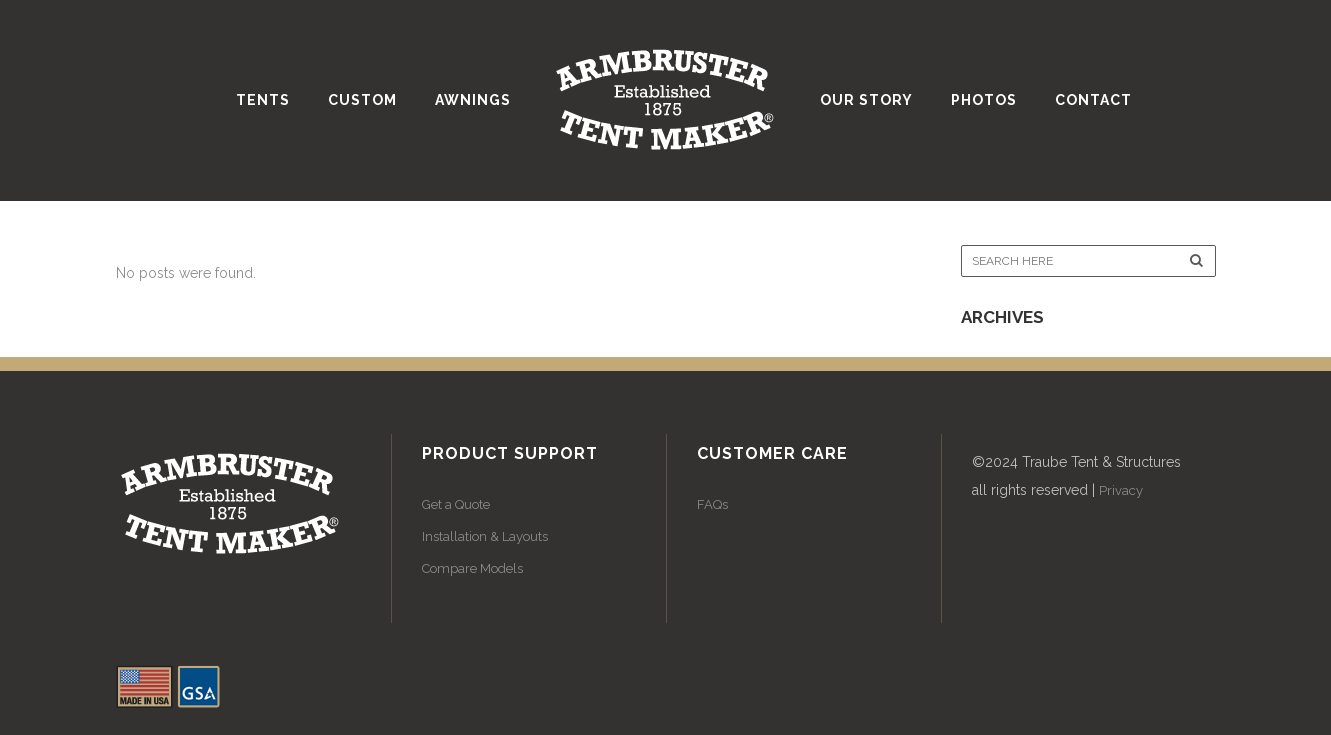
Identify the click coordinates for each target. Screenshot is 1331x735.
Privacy (1121, 490)
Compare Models (472, 568)
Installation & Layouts (485, 536)
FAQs (712, 504)
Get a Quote (456, 504)
